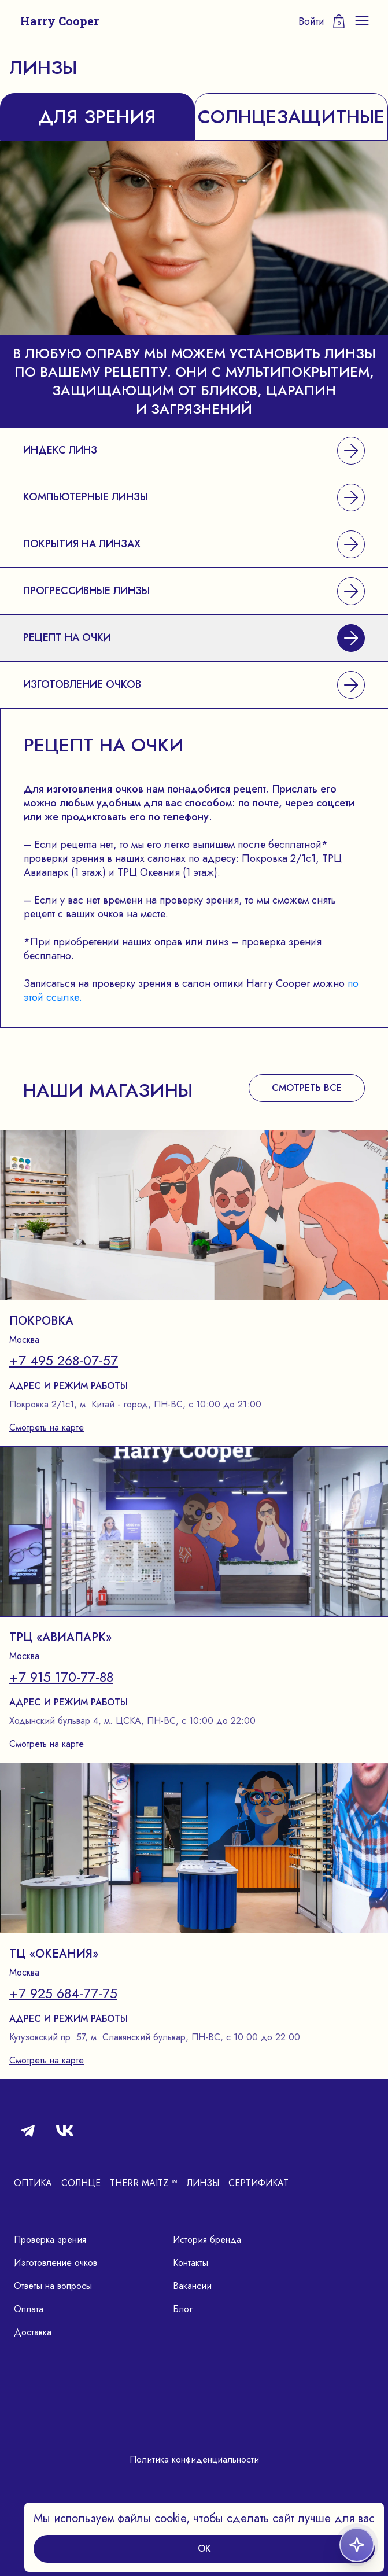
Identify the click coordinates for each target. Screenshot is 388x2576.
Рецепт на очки (194, 638)
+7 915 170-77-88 (61, 1677)
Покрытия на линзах (194, 544)
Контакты (190, 2262)
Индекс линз (194, 451)
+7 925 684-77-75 (63, 1993)
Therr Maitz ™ (144, 2183)
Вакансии (192, 2286)
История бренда (207, 2239)
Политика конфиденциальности (194, 2459)
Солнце (81, 2183)
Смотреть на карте (46, 1427)
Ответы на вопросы (53, 2286)
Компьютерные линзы (194, 497)
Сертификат (258, 2183)
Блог (183, 2309)
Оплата (28, 2309)
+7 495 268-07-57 (63, 1361)
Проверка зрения (50, 2239)
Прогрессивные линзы (194, 591)
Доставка (32, 2332)
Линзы (203, 2183)
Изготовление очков (194, 685)
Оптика (33, 2183)
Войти (311, 21)
